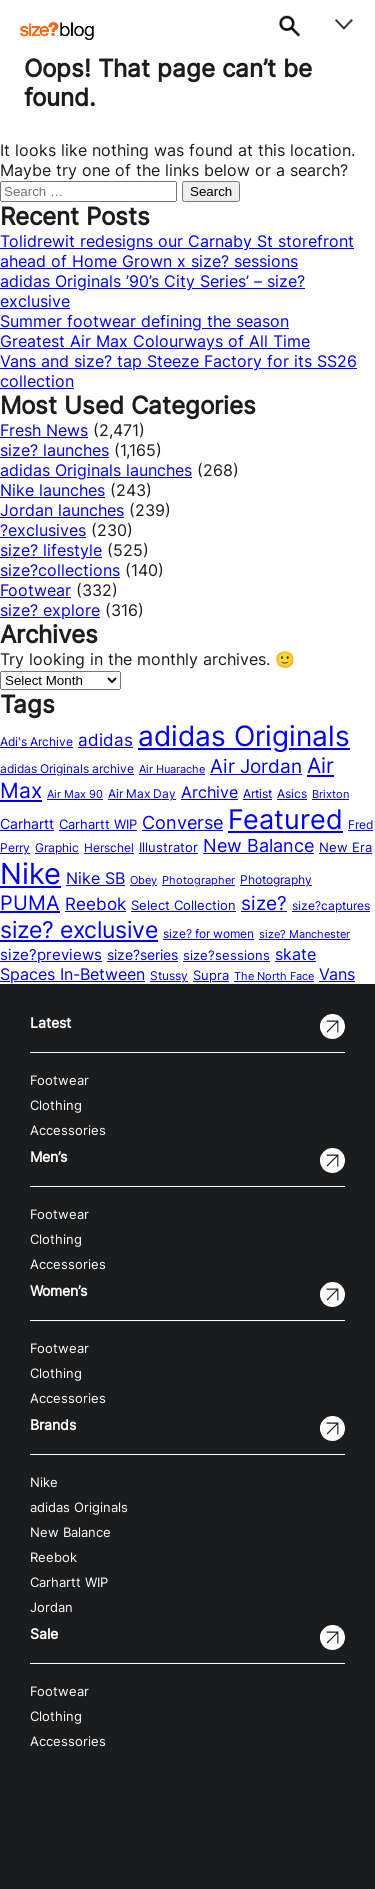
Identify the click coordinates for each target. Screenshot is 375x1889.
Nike (44, 1482)
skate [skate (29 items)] (295, 954)
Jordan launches (62, 510)
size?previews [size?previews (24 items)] (51, 955)
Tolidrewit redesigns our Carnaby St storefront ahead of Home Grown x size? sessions (177, 251)
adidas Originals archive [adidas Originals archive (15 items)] (67, 768)
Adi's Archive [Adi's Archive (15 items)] (36, 741)
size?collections (60, 570)
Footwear (35, 590)
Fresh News (44, 430)
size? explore (50, 610)
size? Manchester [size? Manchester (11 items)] (304, 934)
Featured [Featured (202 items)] (285, 819)
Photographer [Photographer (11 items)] (198, 880)
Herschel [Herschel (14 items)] (109, 847)
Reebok (53, 1557)
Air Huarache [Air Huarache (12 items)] (172, 769)
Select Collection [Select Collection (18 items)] (183, 905)
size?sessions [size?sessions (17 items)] (226, 955)
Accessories (68, 1130)
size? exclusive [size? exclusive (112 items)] (79, 929)
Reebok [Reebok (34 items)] (95, 904)
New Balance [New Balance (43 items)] (258, 845)
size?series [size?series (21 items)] (142, 954)
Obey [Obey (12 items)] (143, 880)
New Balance (70, 1532)
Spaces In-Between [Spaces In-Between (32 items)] (72, 974)
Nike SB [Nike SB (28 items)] (95, 878)
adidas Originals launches (96, 470)
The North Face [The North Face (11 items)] (274, 976)
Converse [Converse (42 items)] (182, 822)
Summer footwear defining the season (144, 321)
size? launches (54, 450)
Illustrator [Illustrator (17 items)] (168, 847)
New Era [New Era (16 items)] (345, 847)
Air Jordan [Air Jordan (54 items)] (256, 766)
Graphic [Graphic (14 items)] (57, 847)
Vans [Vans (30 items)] (337, 974)
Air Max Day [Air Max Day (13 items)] (142, 794)
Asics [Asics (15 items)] (292, 793)
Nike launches (52, 490)
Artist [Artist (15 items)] (257, 793)
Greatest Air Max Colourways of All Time (155, 341)
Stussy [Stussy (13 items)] (169, 976)
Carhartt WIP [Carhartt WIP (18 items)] (98, 824)
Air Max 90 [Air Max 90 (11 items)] (75, 794)
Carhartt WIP (69, 1582)
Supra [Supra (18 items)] (211, 975)
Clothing (56, 1105)
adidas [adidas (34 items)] (105, 740)
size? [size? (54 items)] (264, 903)
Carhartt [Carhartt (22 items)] (27, 823)
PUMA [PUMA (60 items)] (30, 903)
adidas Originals (79, 1507)
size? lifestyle (51, 550)
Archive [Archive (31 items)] (209, 792)
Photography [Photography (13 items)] (276, 880)
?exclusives (43, 530)
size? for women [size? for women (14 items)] (208, 933)
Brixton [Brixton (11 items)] (330, 794)
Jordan (51, 1607)
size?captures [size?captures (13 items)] (331, 906)
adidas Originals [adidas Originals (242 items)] (244, 736)
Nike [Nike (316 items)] (30, 873)
